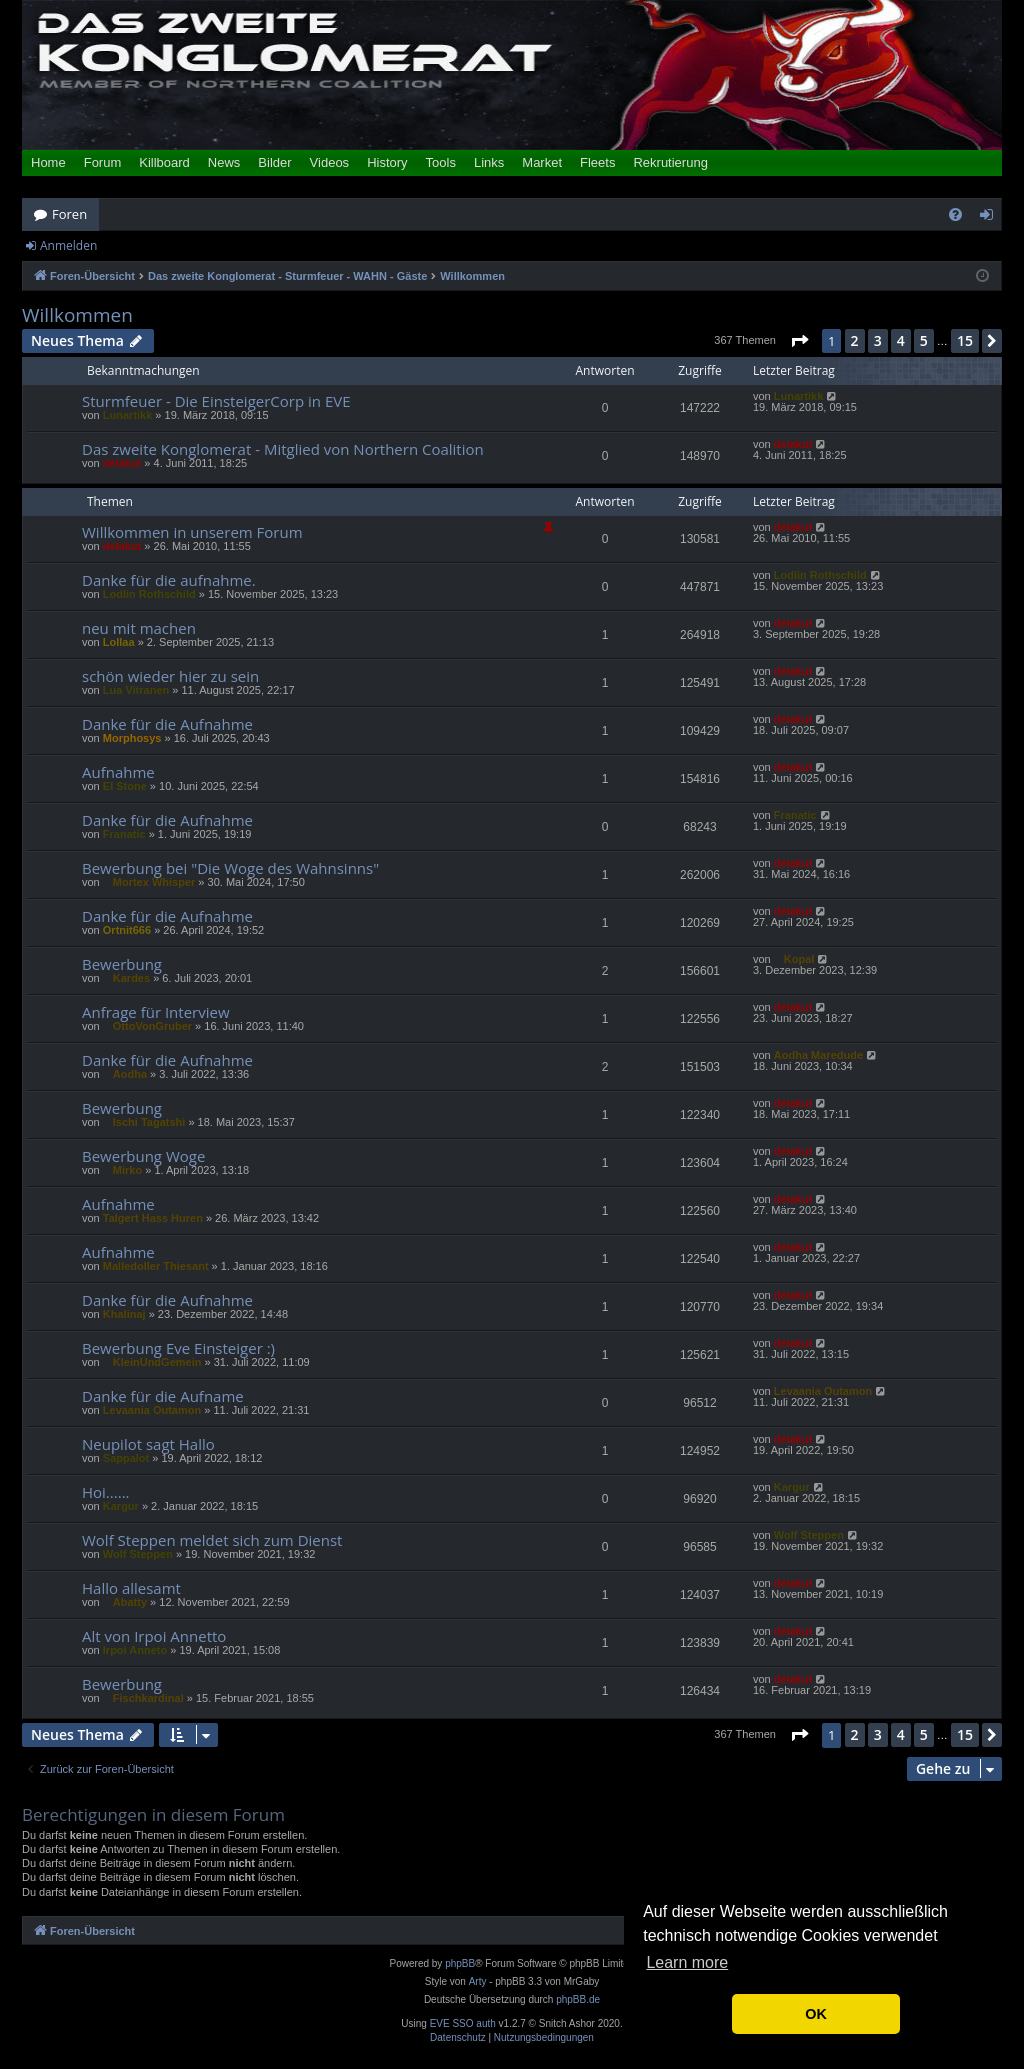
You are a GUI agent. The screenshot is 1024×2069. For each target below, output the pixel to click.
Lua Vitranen (136, 690)
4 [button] (901, 340)
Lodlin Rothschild (149, 594)
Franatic (124, 834)
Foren (69, 214)
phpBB (460, 1963)
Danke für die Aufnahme (167, 724)
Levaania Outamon (152, 1410)
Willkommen (77, 315)
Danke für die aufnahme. (169, 580)
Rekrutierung (670, 162)
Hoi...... (106, 1492)
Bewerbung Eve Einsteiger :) (178, 1348)
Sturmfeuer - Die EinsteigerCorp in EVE (216, 401)
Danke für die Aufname (163, 1396)
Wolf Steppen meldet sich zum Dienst (212, 1540)
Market (542, 162)
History (387, 162)
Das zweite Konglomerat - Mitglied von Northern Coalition (283, 449)
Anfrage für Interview (156, 1012)
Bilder (274, 162)
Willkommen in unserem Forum (192, 532)
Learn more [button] (687, 1962)
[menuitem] (955, 214)
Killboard (164, 162)
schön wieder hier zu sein (170, 676)
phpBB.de (578, 1999)
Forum (103, 162)
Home (48, 162)
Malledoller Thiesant (156, 1266)
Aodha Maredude (818, 1055)
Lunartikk (128, 415)
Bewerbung (122, 964)
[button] (799, 341)
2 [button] (855, 340)
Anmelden (68, 245)
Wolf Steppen (138, 1554)
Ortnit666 (127, 930)
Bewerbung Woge (143, 1156)
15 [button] (965, 340)
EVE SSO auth (463, 2024)
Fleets (597, 162)
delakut (122, 463)
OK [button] (816, 2014)
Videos (330, 162)
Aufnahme (118, 772)
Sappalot (126, 1458)
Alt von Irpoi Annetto (154, 1636)
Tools (441, 162)
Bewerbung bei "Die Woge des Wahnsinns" (230, 868)
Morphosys (132, 738)
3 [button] (878, 340)
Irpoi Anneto (135, 1650)
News (224, 162)
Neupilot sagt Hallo (148, 1444)
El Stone (125, 786)
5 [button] (924, 340)
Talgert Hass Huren (153, 1218)
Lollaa (119, 642)
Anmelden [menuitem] (992, 218)
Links (489, 162)
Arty (478, 1981)
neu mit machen (139, 628)
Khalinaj (124, 1314)
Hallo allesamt (131, 1588)
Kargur (121, 1506)
